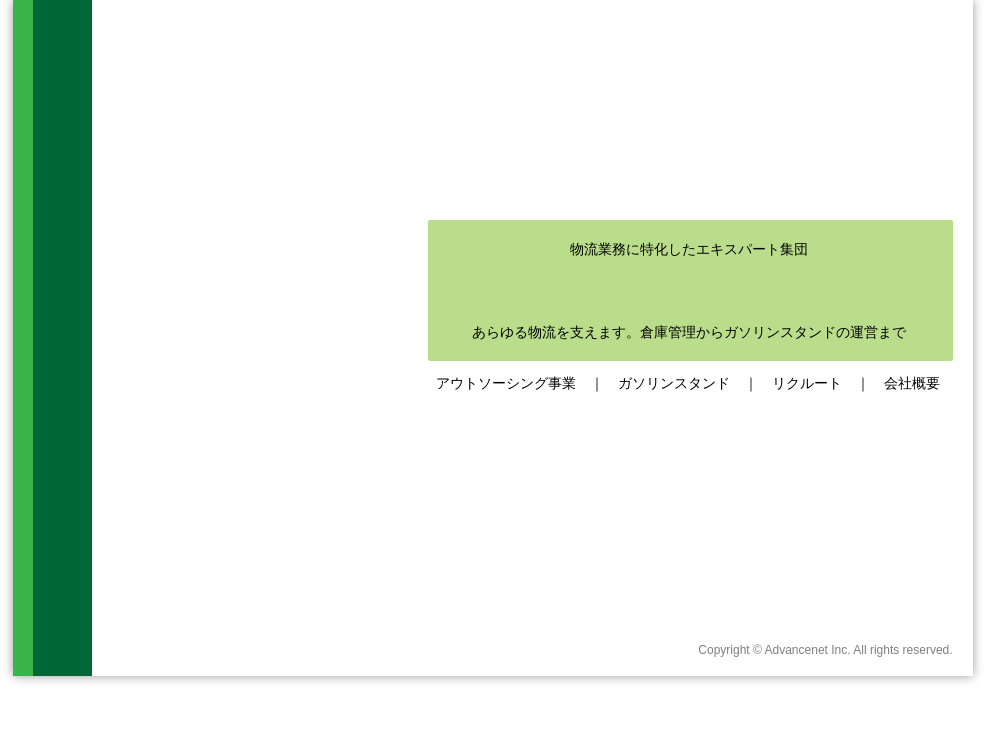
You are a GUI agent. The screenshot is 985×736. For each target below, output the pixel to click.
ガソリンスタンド (674, 383)
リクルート (807, 383)
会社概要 (912, 383)
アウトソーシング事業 (506, 383)
